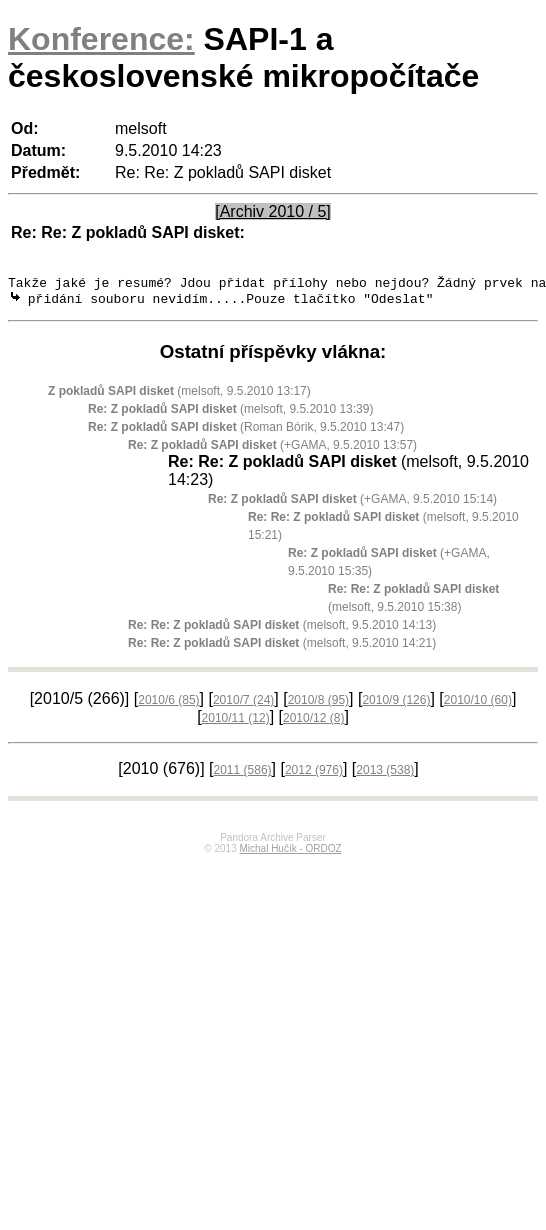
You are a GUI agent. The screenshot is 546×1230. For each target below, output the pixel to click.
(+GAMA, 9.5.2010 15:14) (352, 504)
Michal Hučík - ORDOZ (290, 853)
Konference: (101, 39)
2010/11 (236, 723)
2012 (314, 775)
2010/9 (396, 705)
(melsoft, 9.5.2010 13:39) (230, 414)
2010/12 (313, 723)
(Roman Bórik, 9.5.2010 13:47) (246, 432)
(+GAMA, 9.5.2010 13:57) (272, 450)
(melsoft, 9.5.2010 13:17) (179, 396)
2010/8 (318, 705)
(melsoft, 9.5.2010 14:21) (282, 648)
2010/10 (478, 705)
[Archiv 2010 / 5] (273, 211)
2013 (385, 775)
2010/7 (243, 705)
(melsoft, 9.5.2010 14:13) (282, 630)
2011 (243, 775)
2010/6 (168, 705)
